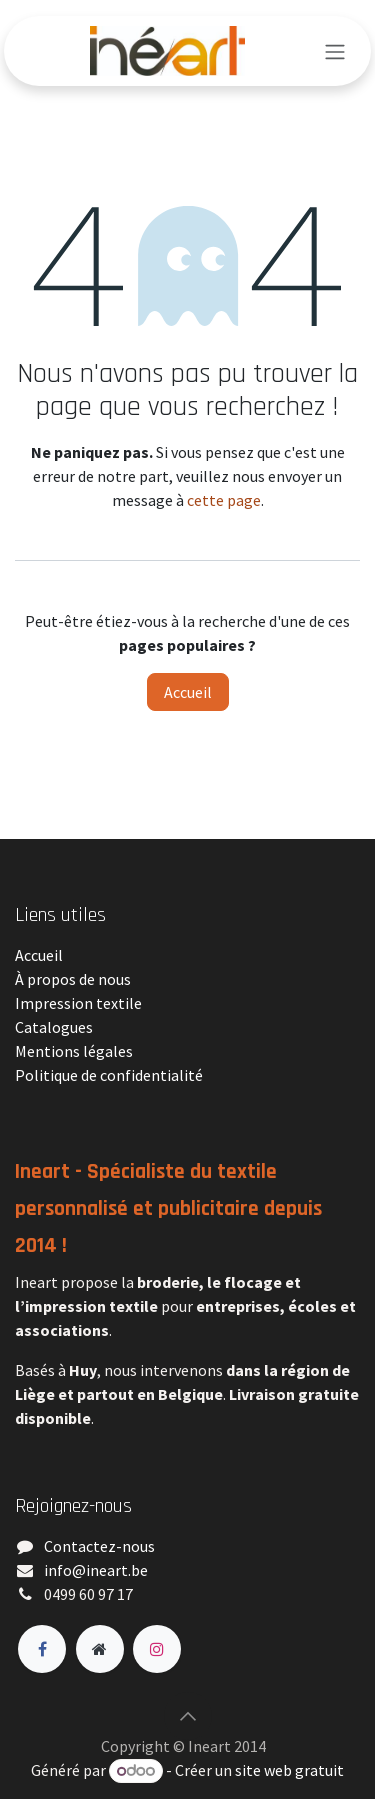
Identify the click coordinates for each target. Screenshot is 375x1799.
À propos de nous (73, 979)
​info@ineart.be (96, 1570)
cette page (224, 500)
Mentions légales (74, 1051)
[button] (188, 1716)
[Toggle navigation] (335, 51)
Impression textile (78, 1003)
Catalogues (54, 1027)
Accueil (188, 692)
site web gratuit (289, 1770)
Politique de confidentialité (109, 1075)
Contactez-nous (99, 1546)
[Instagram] (157, 1649)
